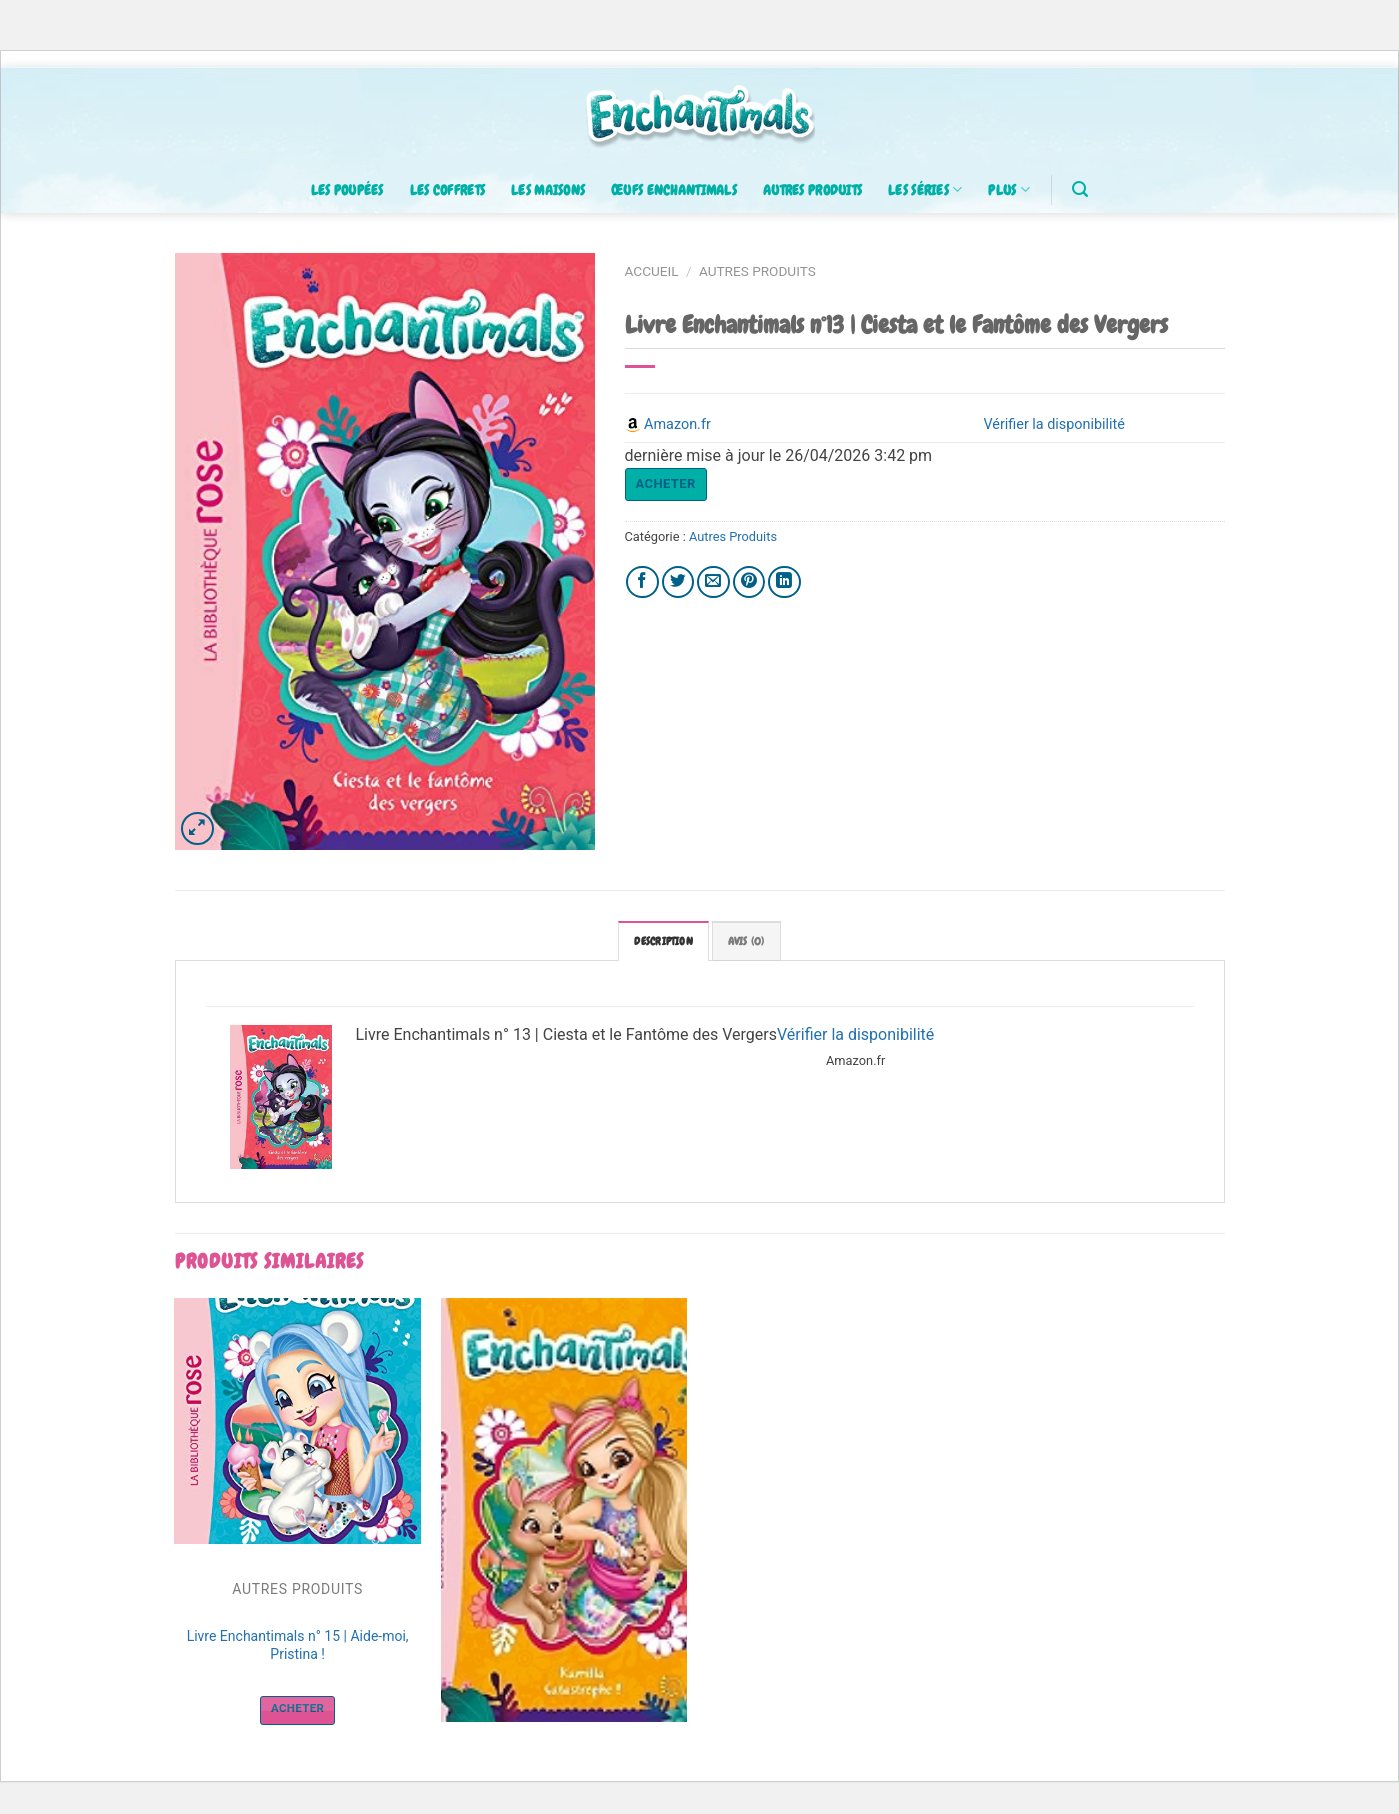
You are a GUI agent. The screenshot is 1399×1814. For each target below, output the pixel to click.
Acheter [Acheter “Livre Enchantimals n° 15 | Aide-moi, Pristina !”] (297, 1708)
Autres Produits (757, 271)
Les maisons (548, 190)
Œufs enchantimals (674, 190)
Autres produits (812, 190)
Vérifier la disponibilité (855, 1034)
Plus (1009, 189)
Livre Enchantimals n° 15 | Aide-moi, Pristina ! (298, 1645)
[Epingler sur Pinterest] (749, 582)
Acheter (666, 483)
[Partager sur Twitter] (678, 582)
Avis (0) (746, 941)
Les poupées (347, 190)
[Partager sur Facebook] (642, 582)
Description (663, 941)
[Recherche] (1080, 189)
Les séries (925, 189)
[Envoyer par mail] (713, 582)
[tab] (663, 941)
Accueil (652, 271)
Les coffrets (447, 190)
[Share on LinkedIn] (784, 582)
